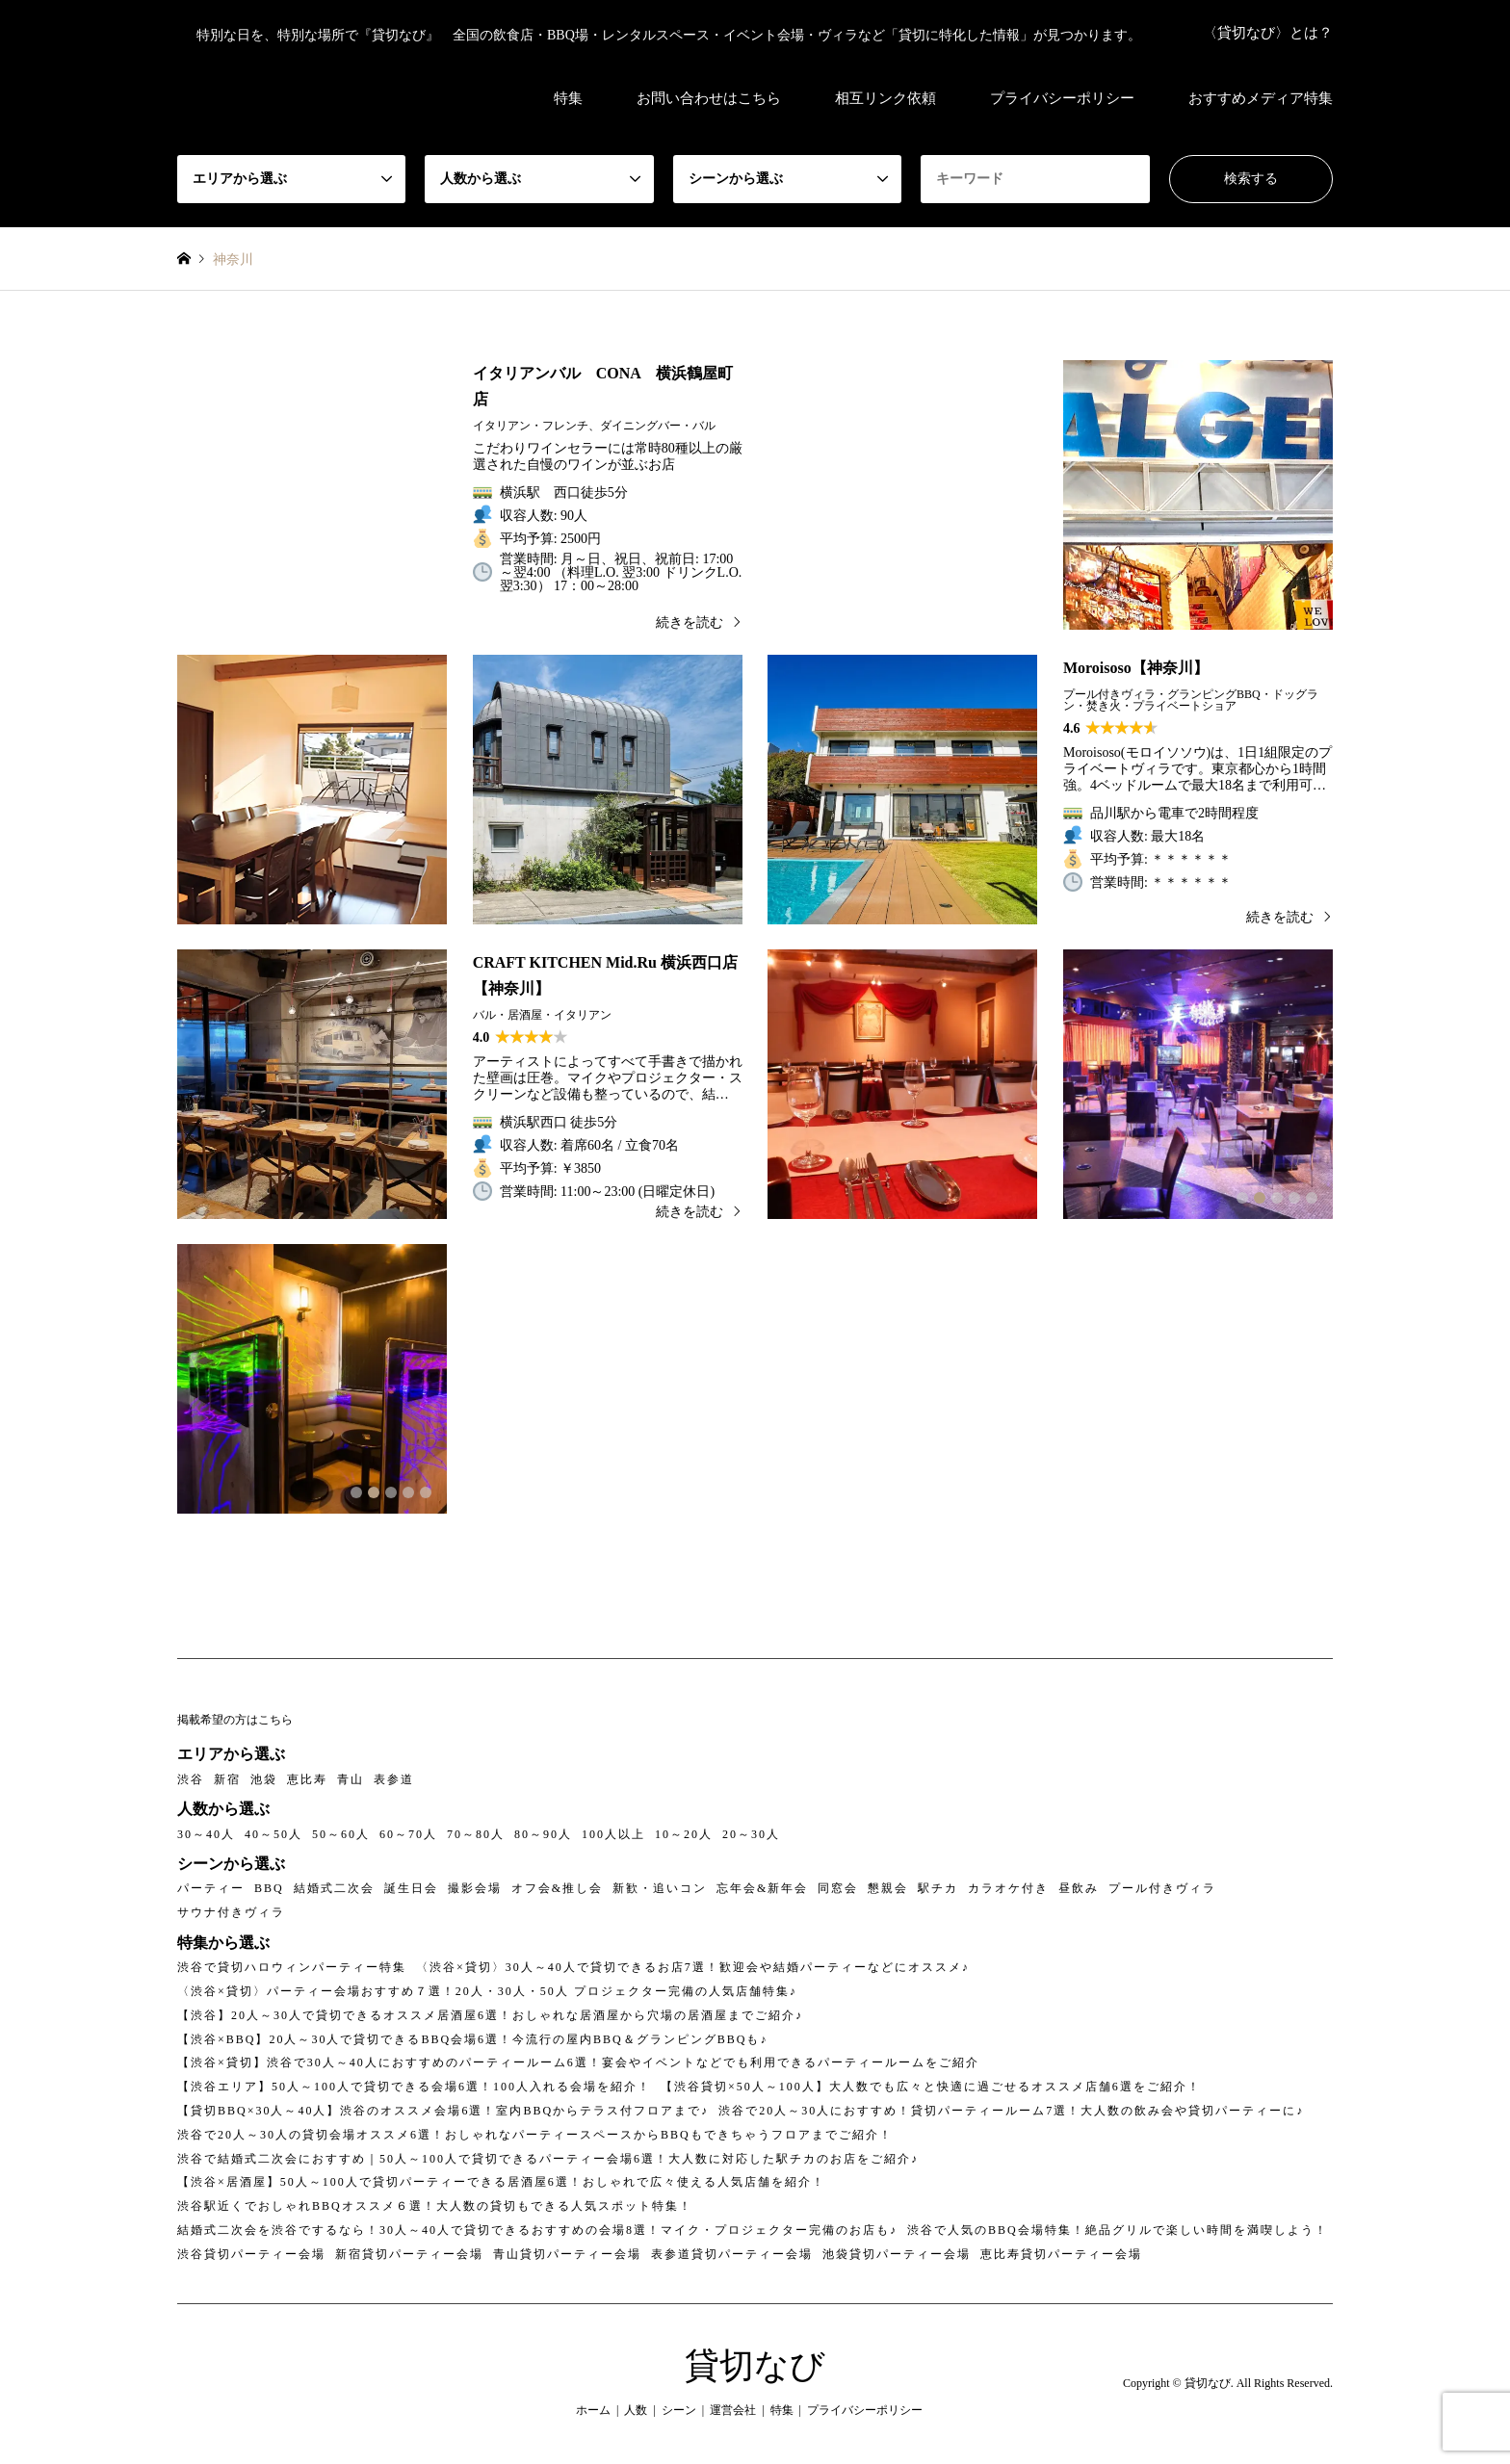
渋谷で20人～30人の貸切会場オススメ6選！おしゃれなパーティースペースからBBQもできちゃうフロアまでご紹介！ (535, 2134)
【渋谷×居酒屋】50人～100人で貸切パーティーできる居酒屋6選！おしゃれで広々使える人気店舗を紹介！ (501, 2182)
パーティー (211, 1888)
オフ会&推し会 (557, 1888)
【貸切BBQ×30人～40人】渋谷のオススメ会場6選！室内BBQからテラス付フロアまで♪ (443, 2110)
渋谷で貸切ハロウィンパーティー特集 (291, 1967)
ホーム (593, 2410)
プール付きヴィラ (1162, 1888)
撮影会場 (475, 1888)
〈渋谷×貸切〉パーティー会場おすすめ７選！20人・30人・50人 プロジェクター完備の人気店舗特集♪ (487, 1991)
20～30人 (751, 1834)
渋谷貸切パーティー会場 (251, 2254)
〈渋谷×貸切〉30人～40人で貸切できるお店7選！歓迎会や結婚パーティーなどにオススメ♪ (693, 1967)
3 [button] (1277, 1198)
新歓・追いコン (659, 1888)
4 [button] (1294, 1198)
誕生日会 (411, 1888)
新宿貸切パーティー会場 (409, 2254)
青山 (350, 1779)
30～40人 (206, 1834)
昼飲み (1078, 1888)
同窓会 (838, 1888)
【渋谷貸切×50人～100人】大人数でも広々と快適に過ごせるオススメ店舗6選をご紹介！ (931, 2086)
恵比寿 (307, 1779)
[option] (1198, 495)
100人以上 (613, 1834)
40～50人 (273, 1834)
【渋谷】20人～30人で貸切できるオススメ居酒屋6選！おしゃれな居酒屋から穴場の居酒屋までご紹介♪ (490, 2015)
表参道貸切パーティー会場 (732, 2254)
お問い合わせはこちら (709, 98)
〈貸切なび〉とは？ (1268, 32)
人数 (635, 2410)
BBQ (269, 1888)
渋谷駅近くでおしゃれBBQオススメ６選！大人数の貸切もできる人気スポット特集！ (434, 2206)
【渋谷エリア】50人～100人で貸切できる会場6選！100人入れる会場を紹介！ (414, 2086)
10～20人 (684, 1834)
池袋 (263, 1779)
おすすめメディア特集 (1260, 98)
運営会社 (733, 2410)
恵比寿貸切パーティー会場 (1061, 2254)
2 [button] (1259, 1198)
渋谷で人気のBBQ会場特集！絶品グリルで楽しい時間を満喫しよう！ (1117, 2230)
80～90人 (543, 1834)
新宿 (227, 1779)
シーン (679, 2410)
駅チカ (938, 1888)
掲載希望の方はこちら (235, 1719)
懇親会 (888, 1888)
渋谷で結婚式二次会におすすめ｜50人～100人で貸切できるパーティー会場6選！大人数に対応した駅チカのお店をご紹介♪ (548, 2159)
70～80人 (476, 1834)
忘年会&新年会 (762, 1888)
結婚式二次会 (334, 1888)
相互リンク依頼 (885, 98)
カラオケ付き (1008, 1888)
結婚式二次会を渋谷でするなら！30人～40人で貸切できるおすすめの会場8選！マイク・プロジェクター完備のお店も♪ (537, 2230)
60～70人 (408, 1834)
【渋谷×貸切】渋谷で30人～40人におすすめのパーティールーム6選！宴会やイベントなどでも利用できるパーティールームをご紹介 (578, 2062)
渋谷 (190, 1779)
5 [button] (1311, 1198)
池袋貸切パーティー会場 (896, 2254)
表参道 (394, 1779)
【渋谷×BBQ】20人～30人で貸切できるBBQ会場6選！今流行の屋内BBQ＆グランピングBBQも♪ (472, 2039)
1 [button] (1242, 1198)
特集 (568, 98)
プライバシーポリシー (1062, 98)
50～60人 (341, 1834)
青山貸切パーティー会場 (567, 2254)
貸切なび (755, 2366)
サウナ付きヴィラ (231, 1912)
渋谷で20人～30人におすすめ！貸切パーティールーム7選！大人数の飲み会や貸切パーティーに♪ (1011, 2110)
